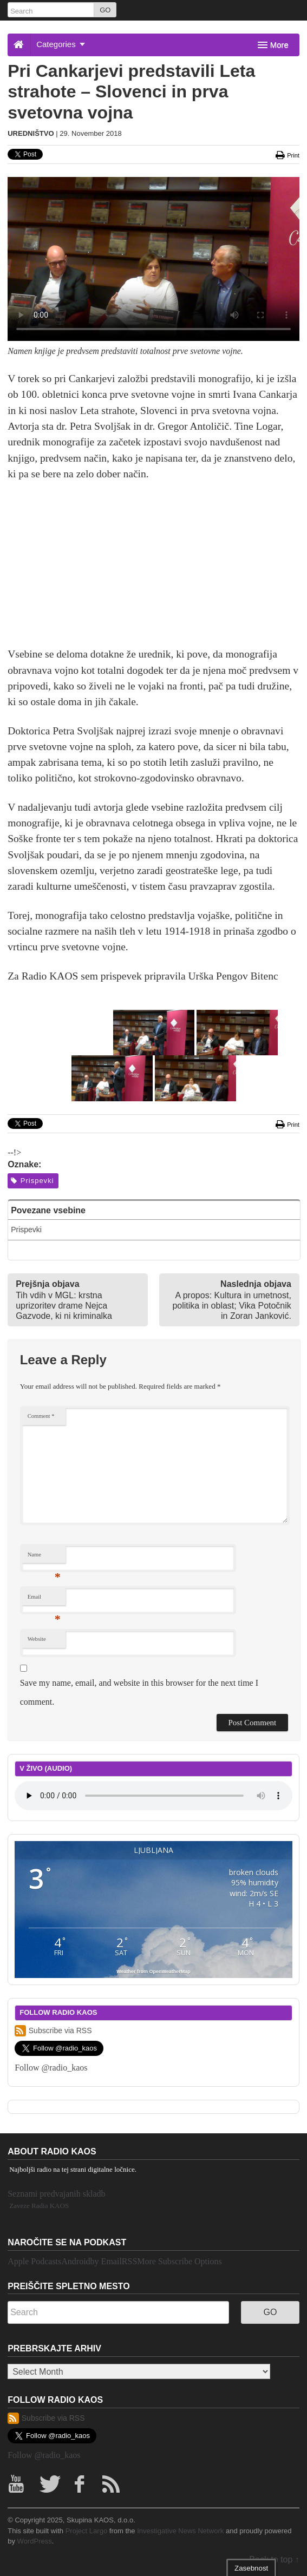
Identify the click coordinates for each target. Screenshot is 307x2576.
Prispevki (32, 1181)
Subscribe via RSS (53, 2030)
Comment (41, 1416)
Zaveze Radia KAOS (39, 2206)
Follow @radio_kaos (51, 2067)
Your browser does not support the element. (153, 1795)
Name (44, 1557)
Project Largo (87, 2531)
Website (37, 1639)
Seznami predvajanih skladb (56, 2193)
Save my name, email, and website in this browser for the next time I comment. (139, 1692)
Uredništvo (31, 133)
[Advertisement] (153, 570)
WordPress (34, 2541)
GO (105, 10)
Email (44, 1599)
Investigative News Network (180, 2531)
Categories (60, 44)
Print (287, 155)
